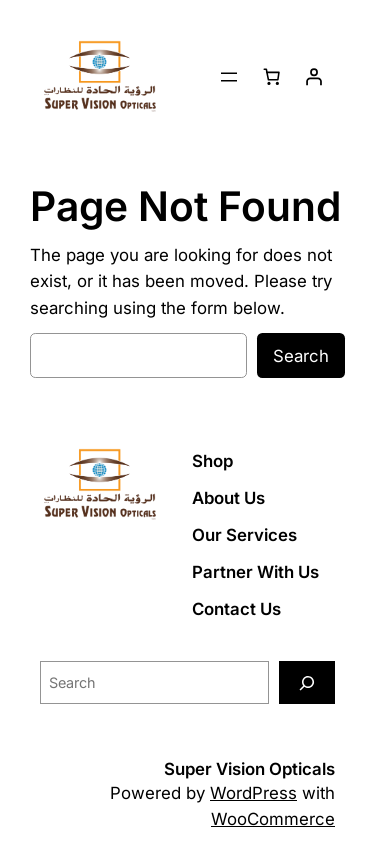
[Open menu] (229, 77)
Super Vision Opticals (249, 769)
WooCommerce (273, 819)
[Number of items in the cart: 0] (272, 77)
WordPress (253, 793)
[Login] (314, 77)
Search (301, 356)
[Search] (307, 682)
